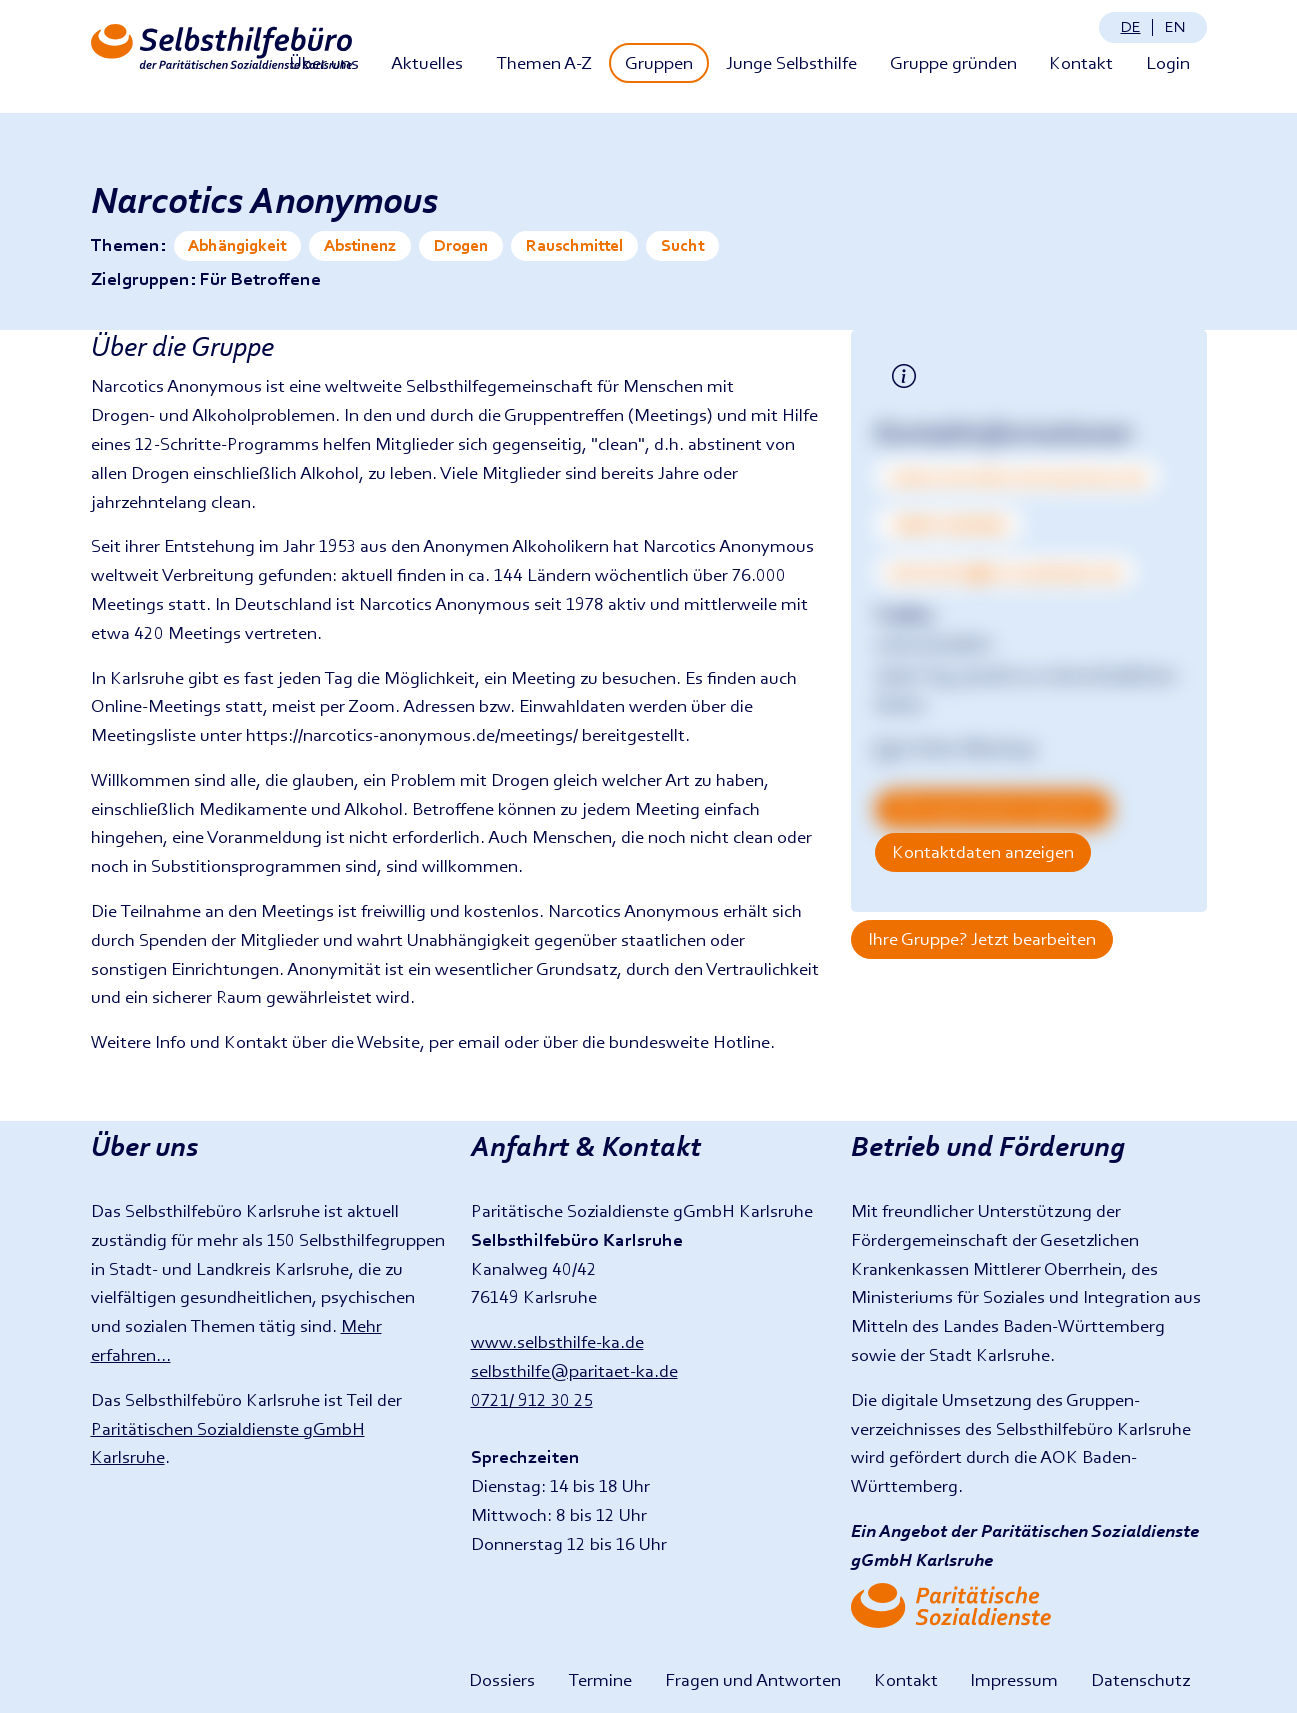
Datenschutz (1140, 1679)
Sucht (682, 245)
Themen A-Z (544, 62)
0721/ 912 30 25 (532, 1399)
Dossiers (502, 1679)
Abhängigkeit (237, 245)
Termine (600, 1679)
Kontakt (1081, 62)
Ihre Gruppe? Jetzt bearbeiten (982, 938)
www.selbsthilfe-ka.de (557, 1341)
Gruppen (659, 62)
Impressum (1014, 1679)
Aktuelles (427, 62)
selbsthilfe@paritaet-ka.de (574, 1370)
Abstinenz (360, 245)
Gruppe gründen (953, 62)
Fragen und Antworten (753, 1679)
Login (1168, 62)
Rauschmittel (574, 245)
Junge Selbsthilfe (791, 62)
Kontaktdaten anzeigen (983, 851)
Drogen (461, 245)
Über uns (324, 62)
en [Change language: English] (1175, 26)
